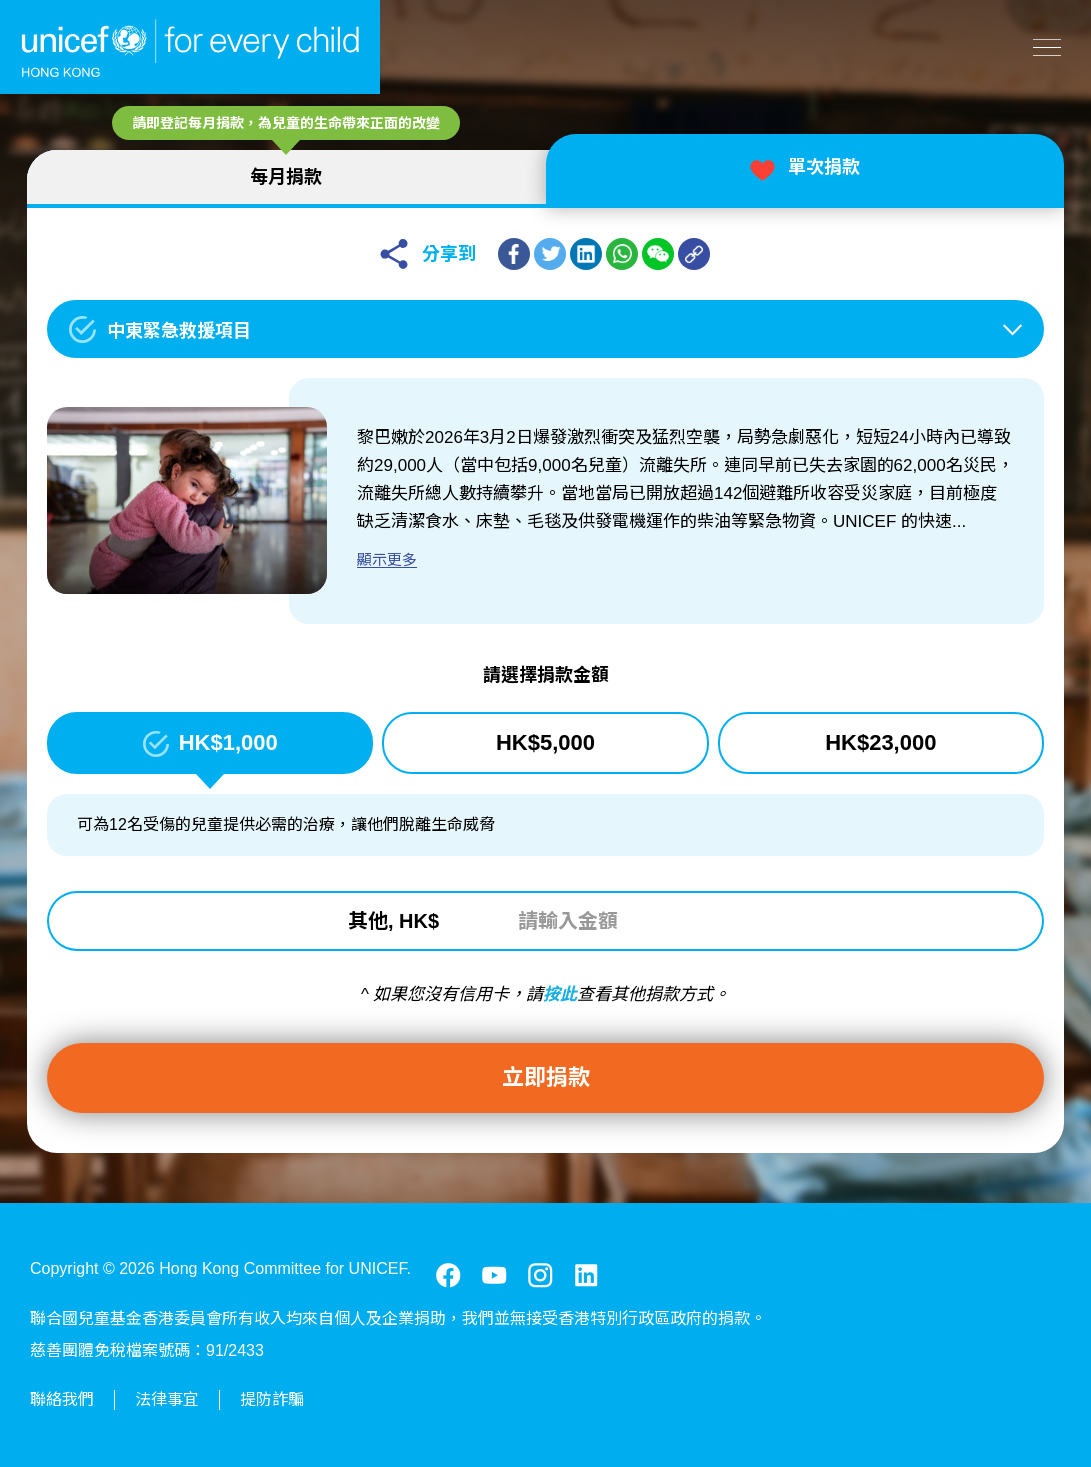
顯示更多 (390, 559)
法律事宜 (167, 1399)
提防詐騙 (272, 1399)
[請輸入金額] (625, 921)
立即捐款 (546, 1077)
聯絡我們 (62, 1399)
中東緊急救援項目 (182, 331)
